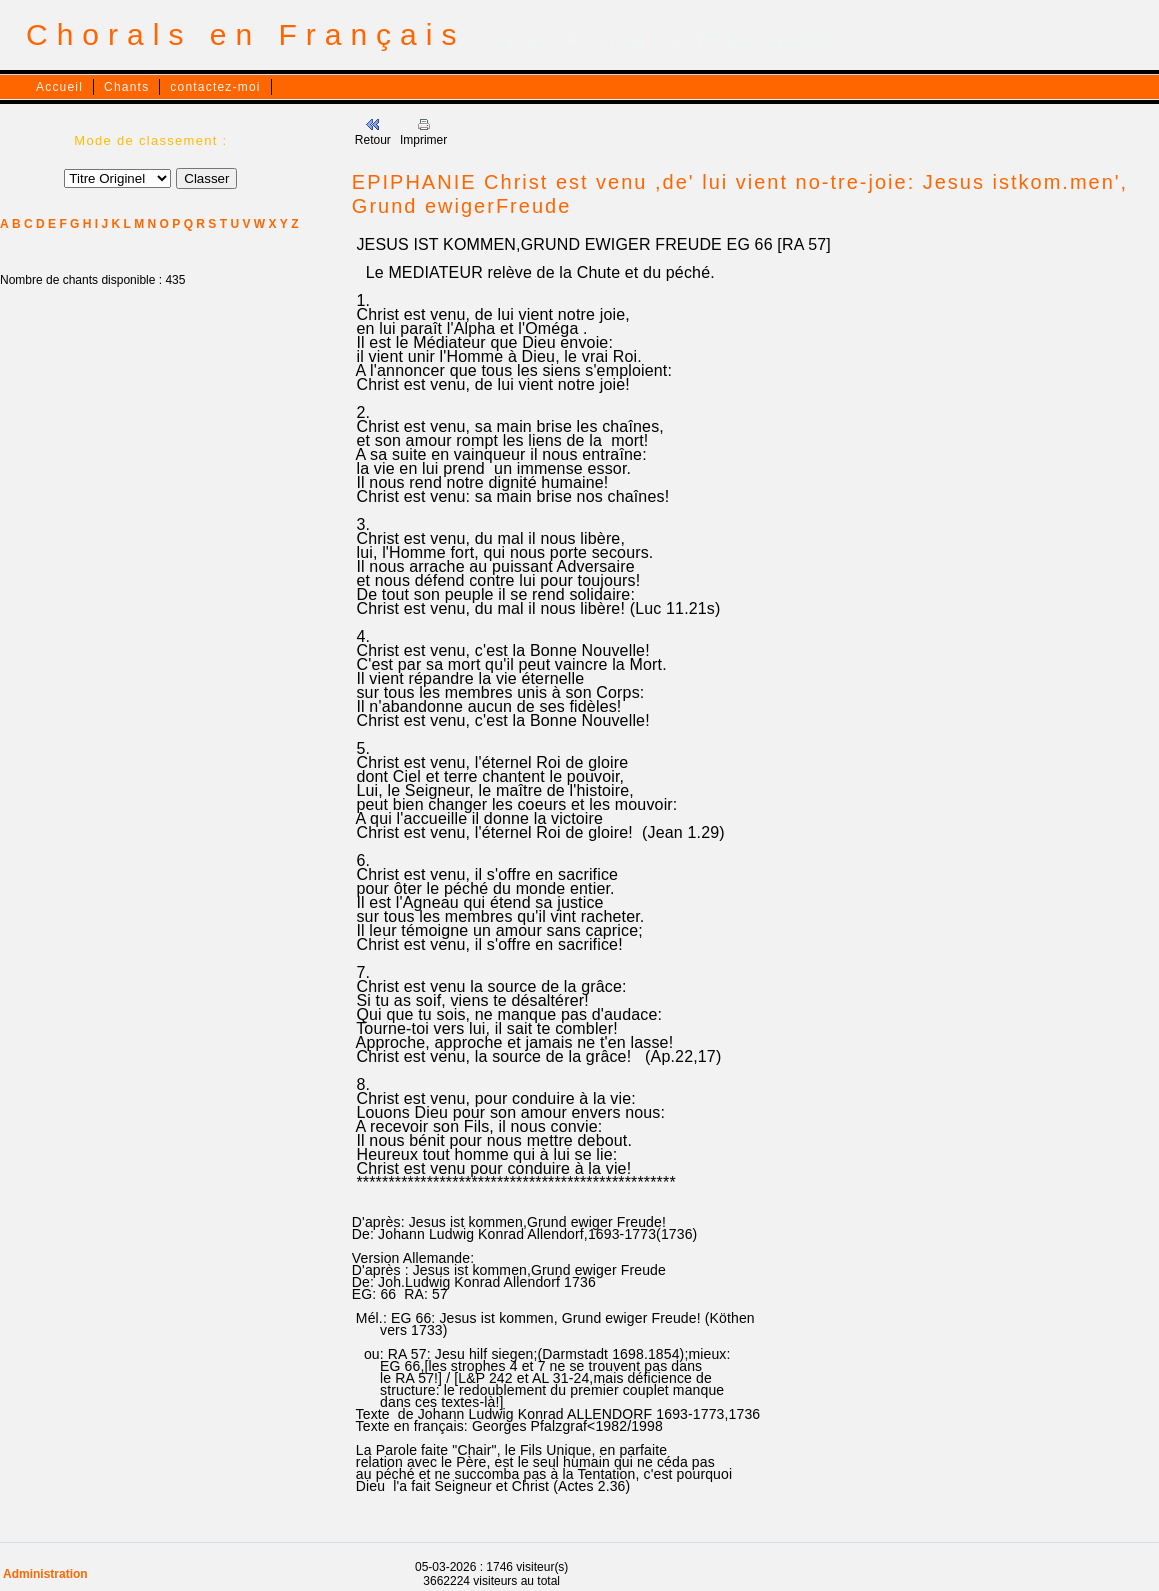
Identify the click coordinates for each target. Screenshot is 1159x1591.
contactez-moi (215, 87)
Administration (45, 1574)
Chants (126, 87)
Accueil (59, 87)
